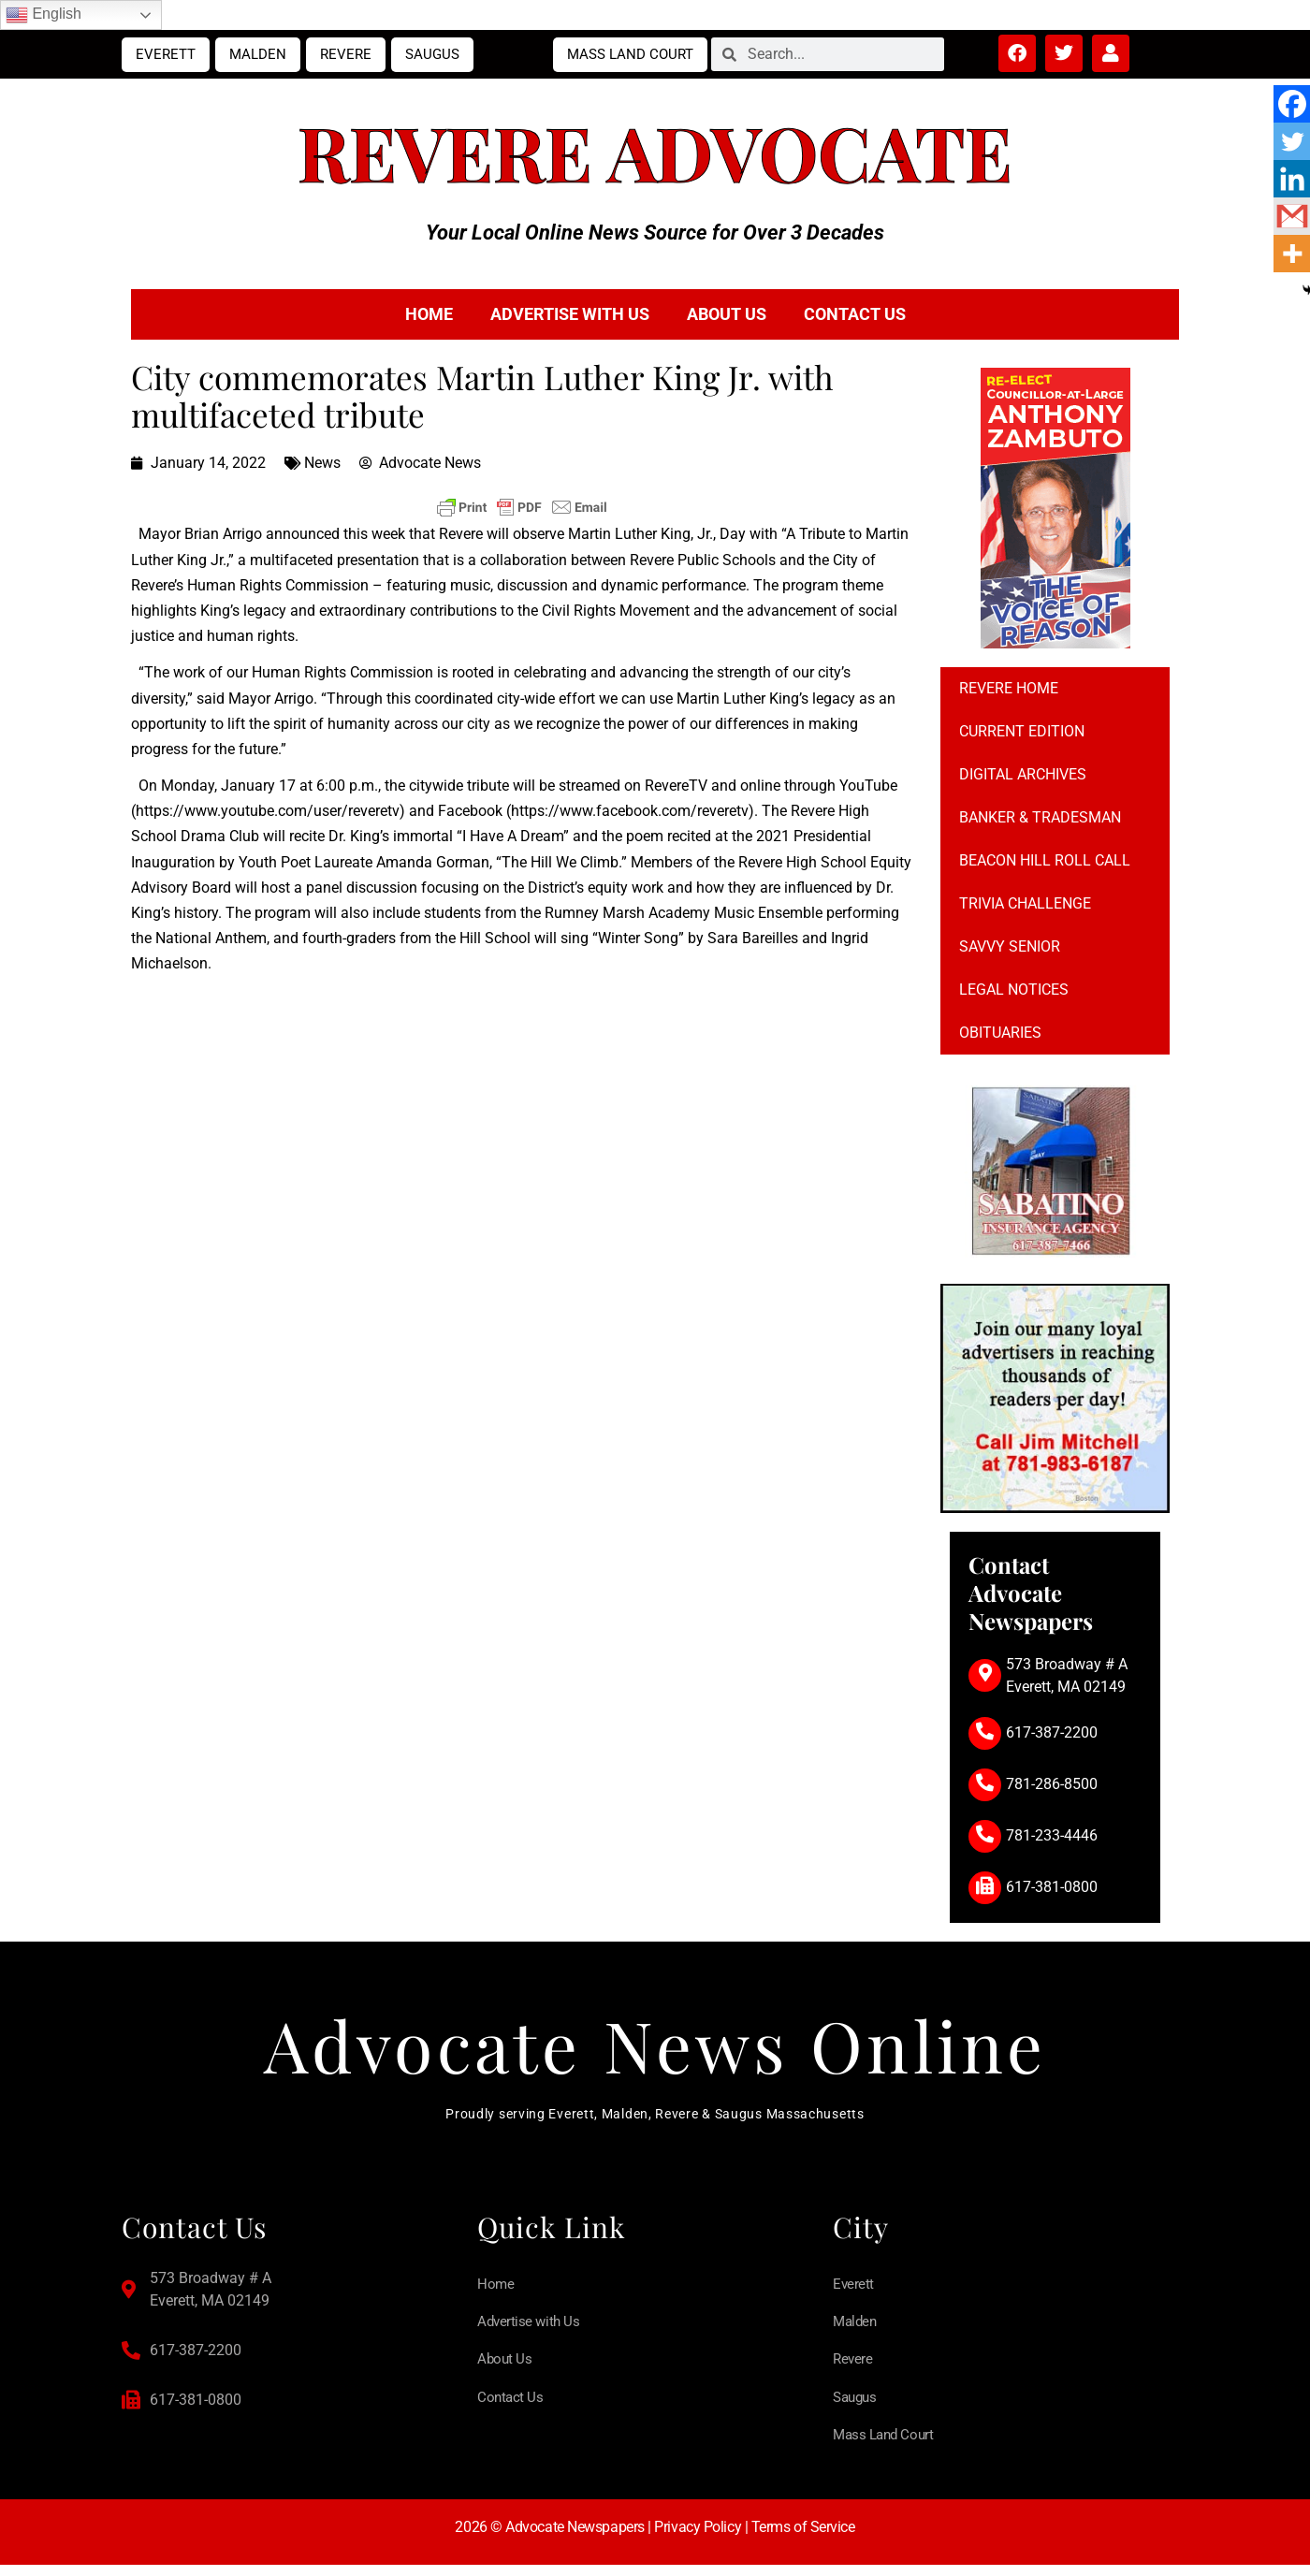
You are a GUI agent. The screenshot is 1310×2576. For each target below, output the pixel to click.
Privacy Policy (697, 2537)
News (322, 463)
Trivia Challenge (1025, 903)
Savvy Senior (1009, 946)
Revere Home (1008, 688)
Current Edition (1021, 731)
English (43, 15)
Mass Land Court (630, 54)
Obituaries (1000, 1032)
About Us (726, 314)
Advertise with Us (569, 314)
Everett (166, 54)
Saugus (432, 54)
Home (429, 314)
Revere (345, 54)
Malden (257, 54)
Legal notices (1014, 989)
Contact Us (855, 314)
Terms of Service (803, 2537)
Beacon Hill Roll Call (1044, 860)
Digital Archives (1022, 774)
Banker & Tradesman (1040, 817)
